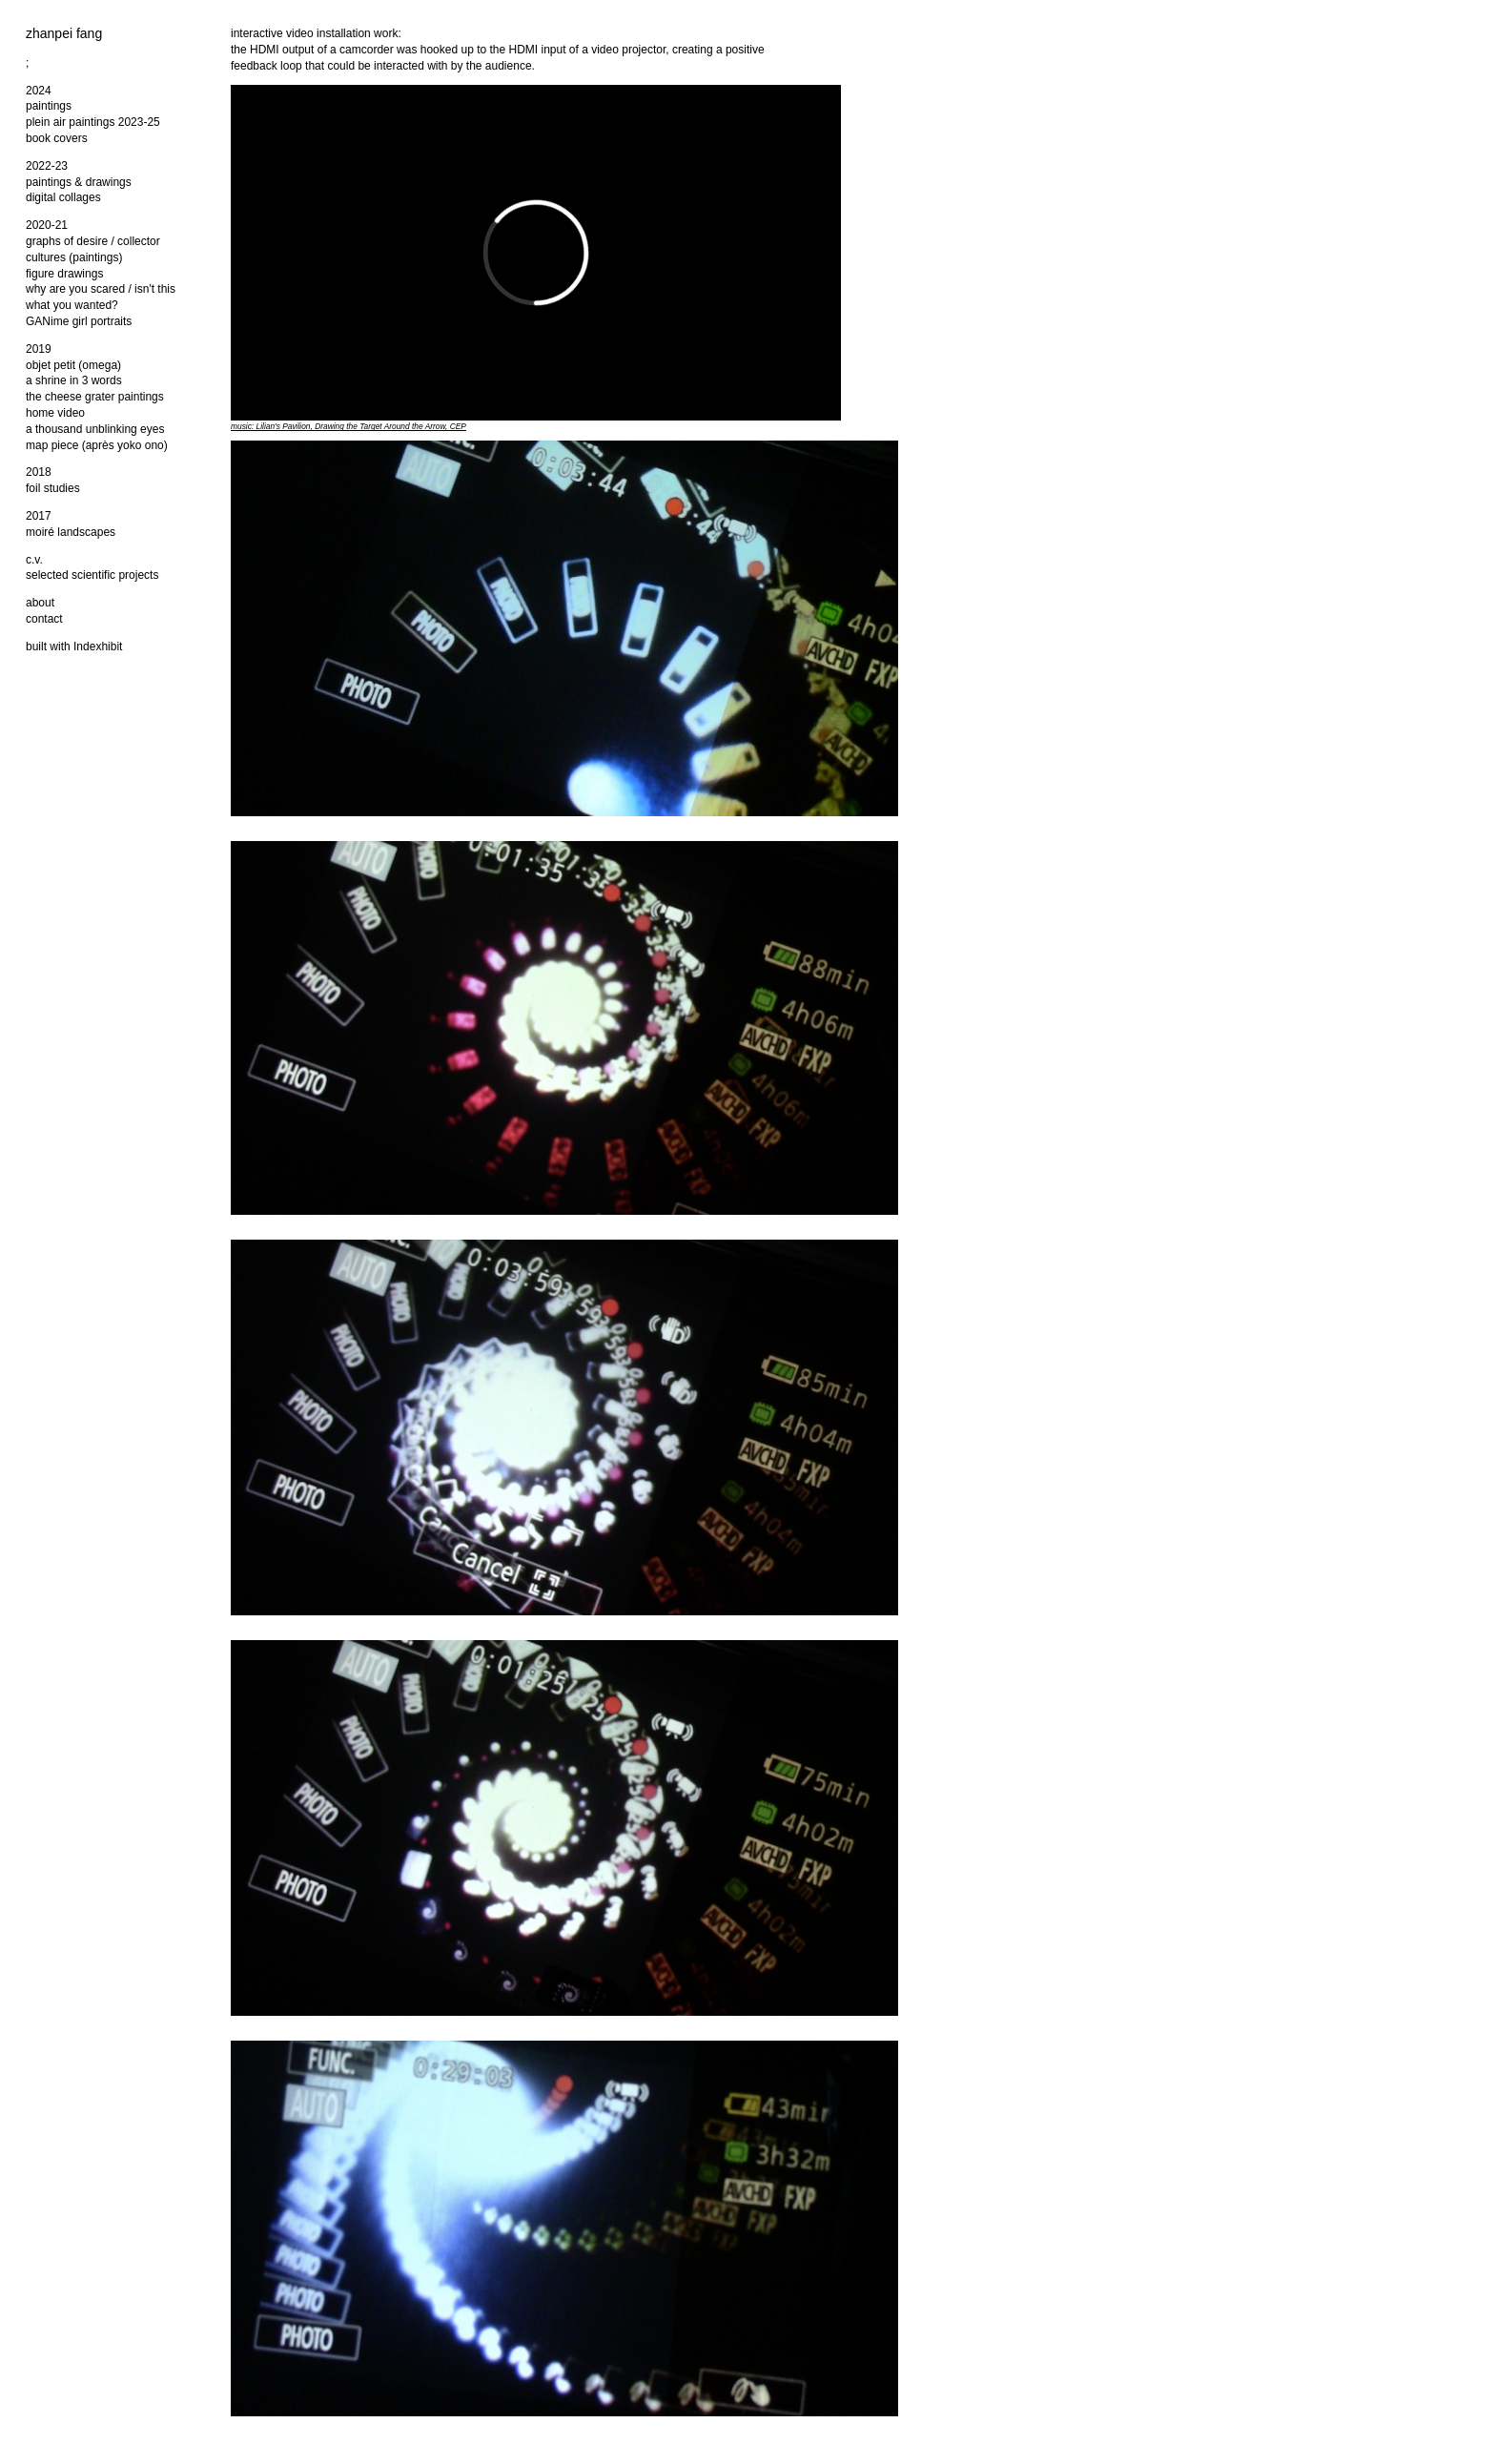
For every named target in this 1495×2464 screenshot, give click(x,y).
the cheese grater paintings (95, 396)
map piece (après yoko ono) (97, 445)
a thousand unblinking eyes (95, 429)
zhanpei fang (64, 33)
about (40, 602)
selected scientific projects (92, 575)
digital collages (63, 197)
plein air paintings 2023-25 (93, 122)
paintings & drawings (79, 182)
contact (44, 619)
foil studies (53, 488)
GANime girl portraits (79, 321)
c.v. (34, 559)
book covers (57, 138)
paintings (49, 106)
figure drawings (64, 273)
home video (55, 413)
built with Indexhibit (74, 646)
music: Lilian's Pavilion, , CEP (348, 426)
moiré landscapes (70, 532)
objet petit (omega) (73, 365)
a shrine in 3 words (74, 380)
